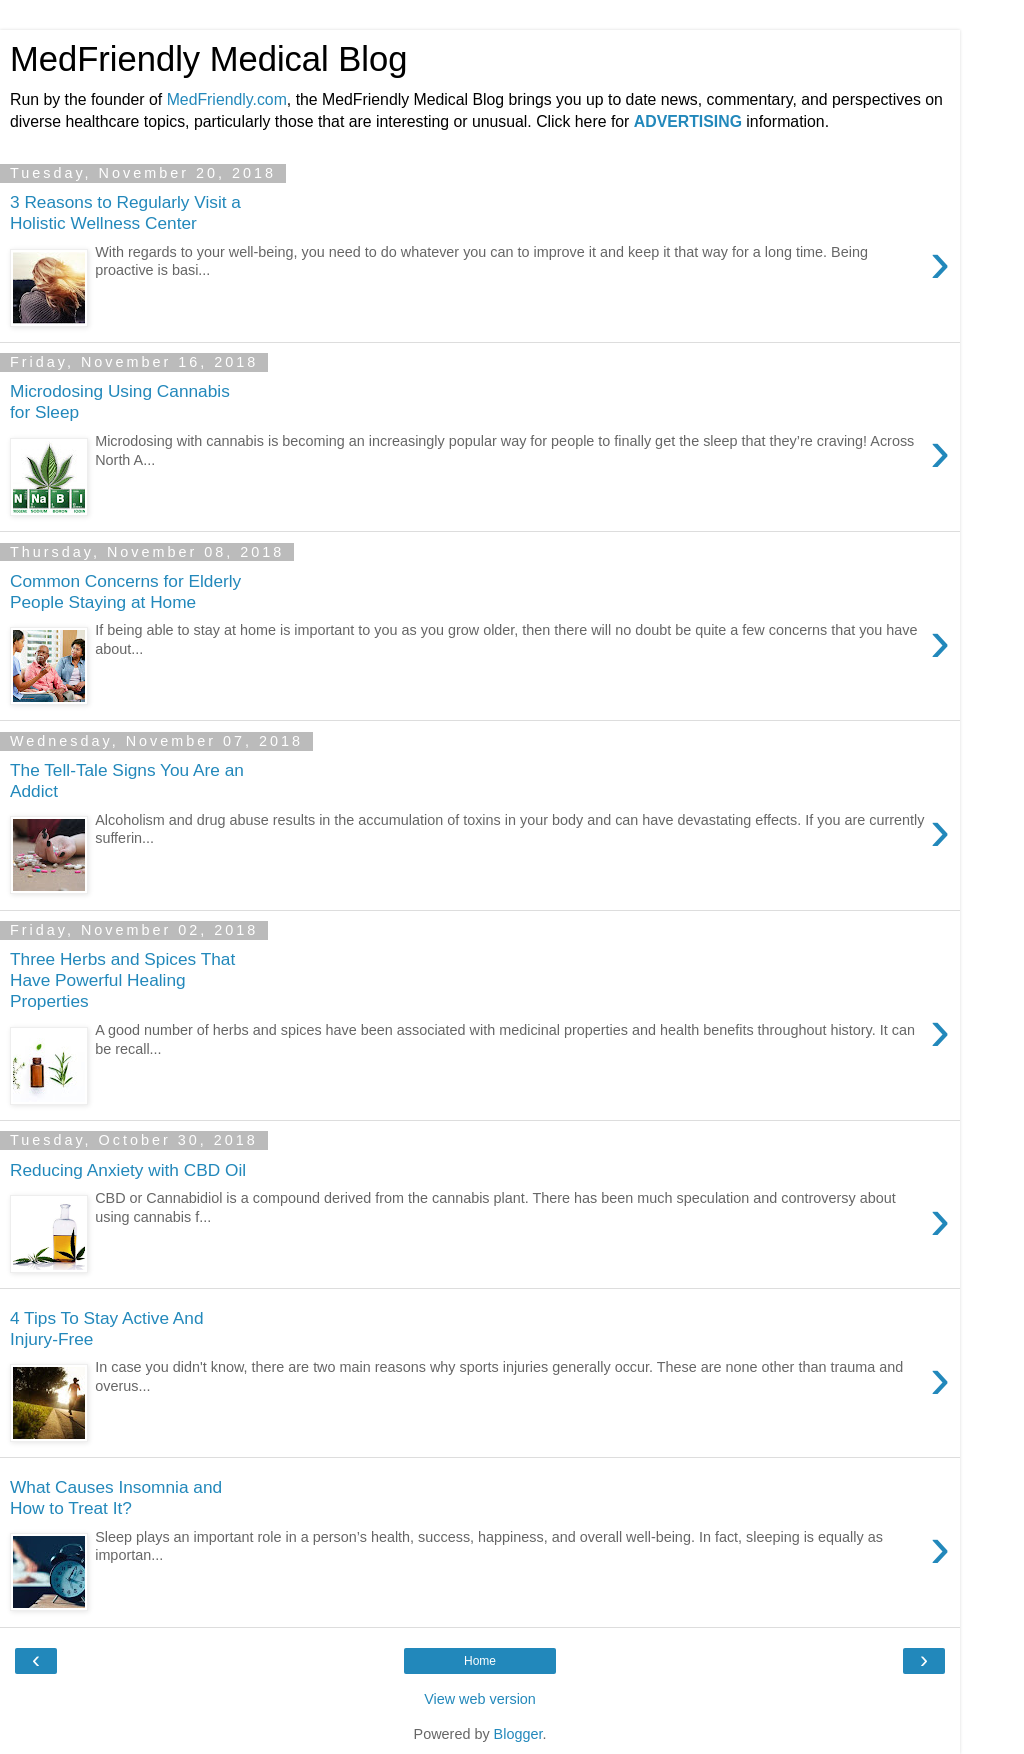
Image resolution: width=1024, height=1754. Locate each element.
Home (480, 1661)
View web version (480, 1699)
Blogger (518, 1734)
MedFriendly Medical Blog (208, 59)
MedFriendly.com (227, 99)
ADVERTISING (688, 121)
